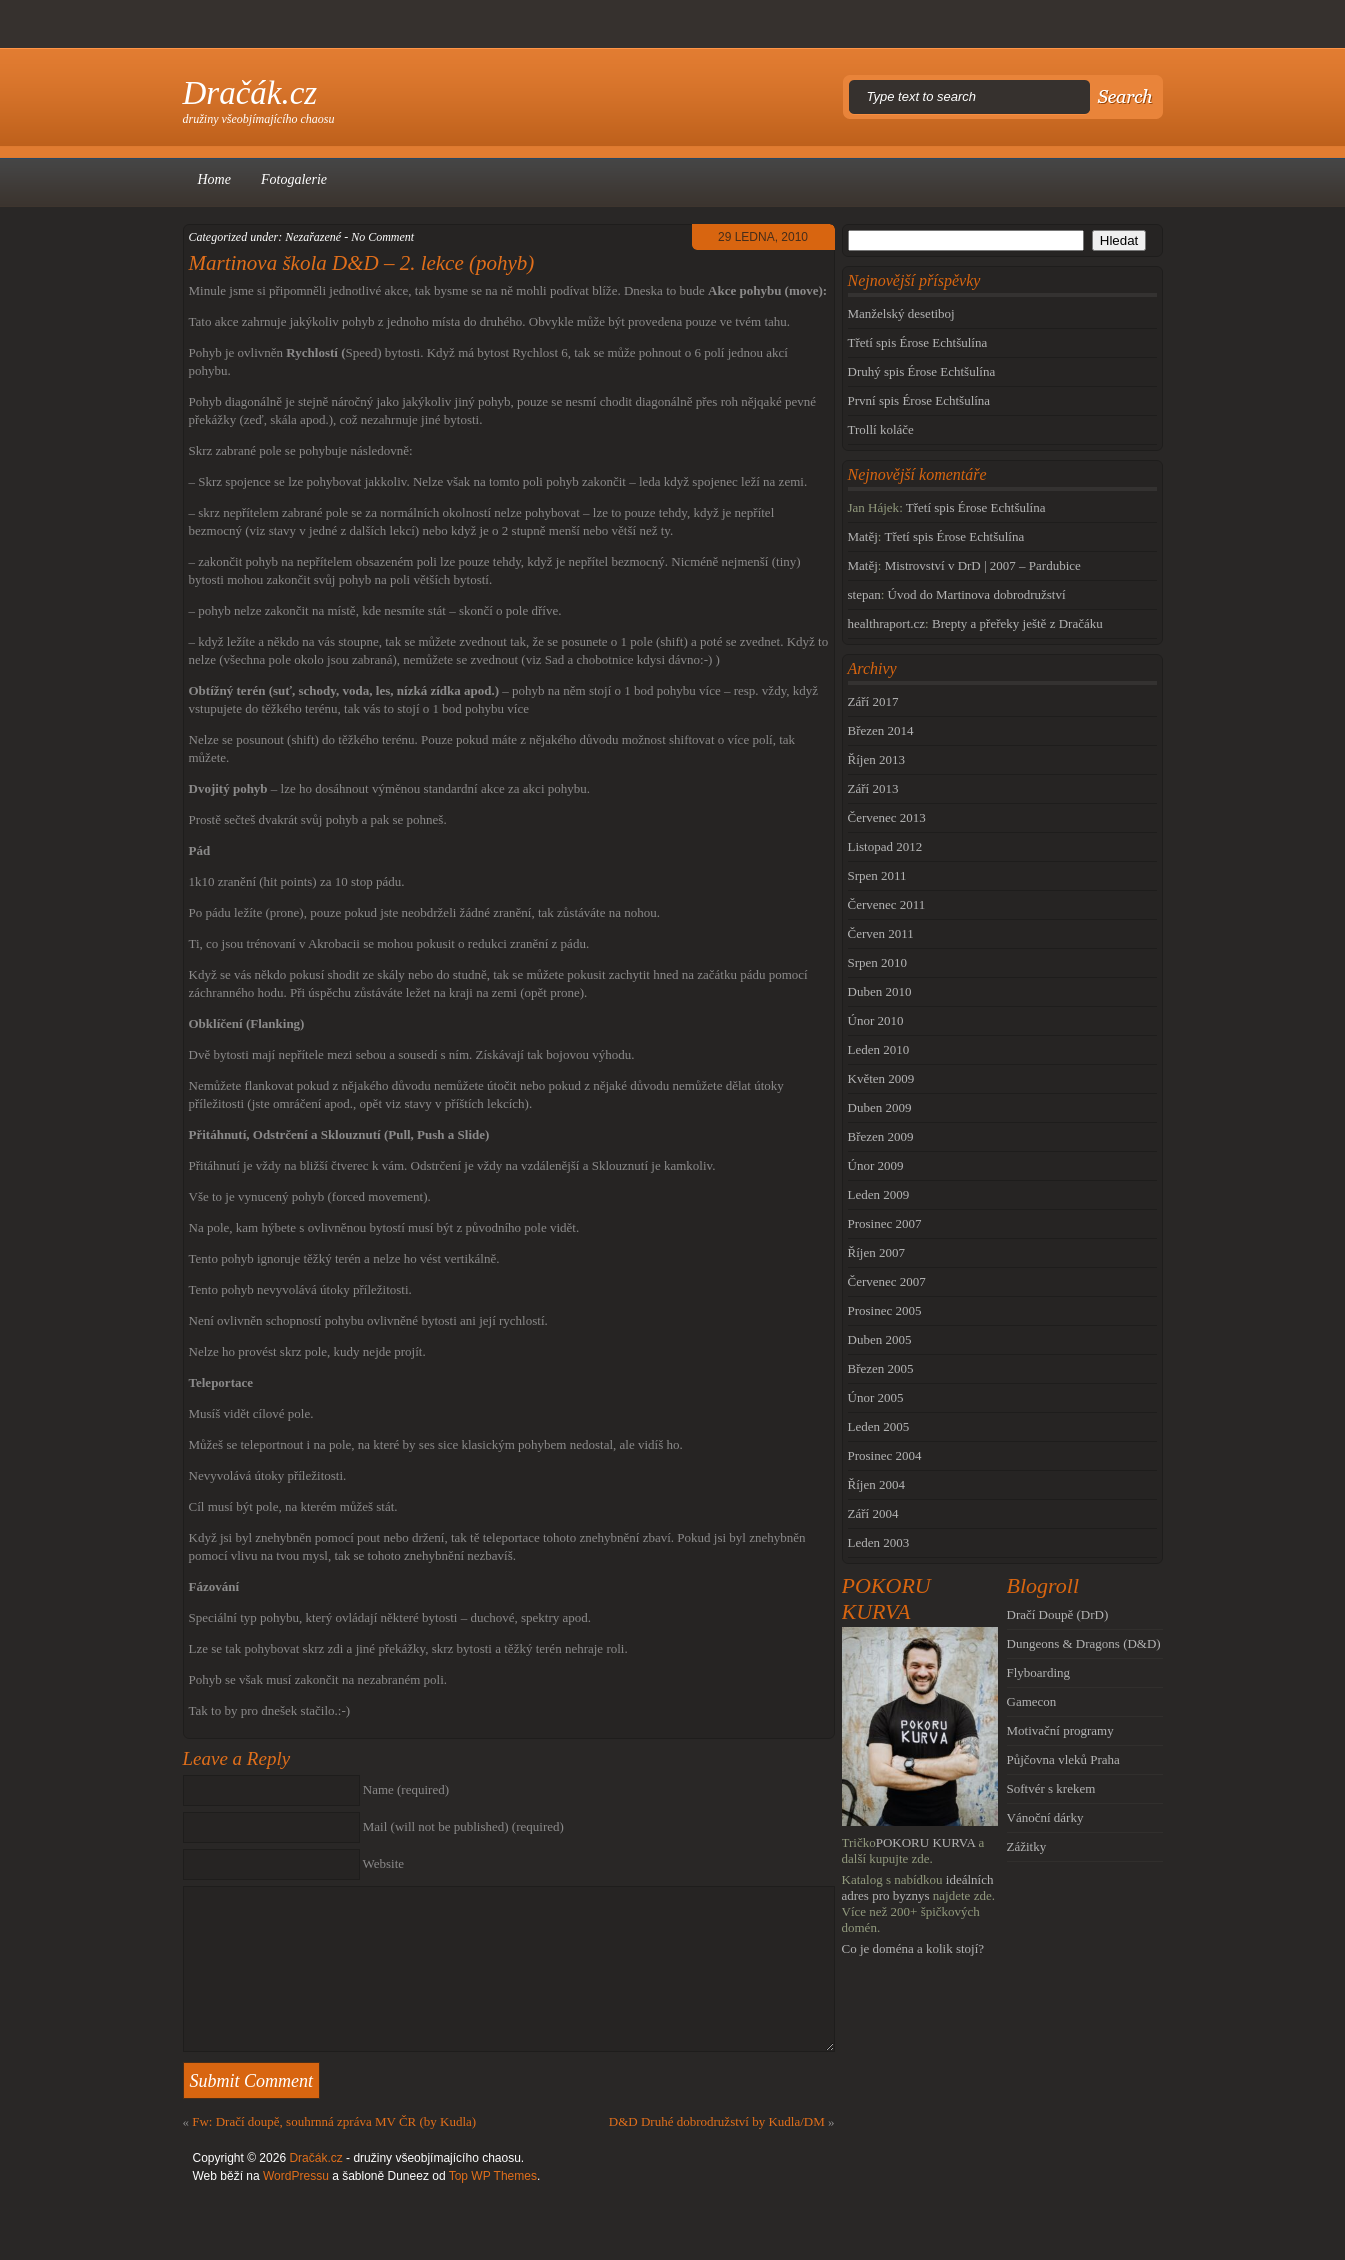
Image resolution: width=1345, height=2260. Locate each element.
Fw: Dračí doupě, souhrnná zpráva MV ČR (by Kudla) (334, 2121)
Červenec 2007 (887, 1281)
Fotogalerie (294, 179)
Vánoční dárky (1045, 1817)
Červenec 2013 (887, 817)
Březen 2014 (881, 730)
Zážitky (1027, 1846)
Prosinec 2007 (885, 1223)
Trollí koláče (881, 429)
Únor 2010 (876, 1020)
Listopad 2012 (885, 846)
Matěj (863, 536)
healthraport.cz (887, 623)
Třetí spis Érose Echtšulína (918, 342)
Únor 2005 (876, 1397)
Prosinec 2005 (885, 1310)
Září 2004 (873, 1513)
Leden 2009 (879, 1194)
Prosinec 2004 (885, 1455)
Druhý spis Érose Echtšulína (922, 371)
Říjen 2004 (876, 1484)
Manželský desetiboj (901, 313)
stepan (864, 594)
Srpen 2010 (878, 962)
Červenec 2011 (887, 904)
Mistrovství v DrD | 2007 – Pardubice (983, 565)
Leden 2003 (879, 1542)
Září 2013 (873, 788)
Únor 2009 (876, 1165)
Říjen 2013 (876, 759)
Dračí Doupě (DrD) (1058, 1614)
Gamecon (1032, 1701)
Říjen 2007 (876, 1252)
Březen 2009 (881, 1136)
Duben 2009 (880, 1107)
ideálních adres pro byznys (918, 1887)
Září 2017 (873, 701)
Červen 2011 (881, 933)
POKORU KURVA (926, 1842)
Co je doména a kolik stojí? (913, 1948)
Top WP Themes (493, 2176)
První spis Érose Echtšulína (919, 400)
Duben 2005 (880, 1339)
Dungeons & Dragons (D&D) (1084, 1643)
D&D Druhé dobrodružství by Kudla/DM (717, 2121)
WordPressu (296, 2176)
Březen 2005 (881, 1368)
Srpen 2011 (877, 875)
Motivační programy (1060, 1730)
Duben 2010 (880, 991)
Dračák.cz (250, 93)
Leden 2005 (879, 1426)
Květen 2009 (881, 1078)
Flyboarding (1039, 1672)
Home (214, 179)
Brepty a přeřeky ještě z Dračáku (1017, 623)
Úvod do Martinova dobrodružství (977, 594)
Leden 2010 (879, 1049)
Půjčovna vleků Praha (1063, 1759)
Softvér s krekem (1051, 1788)
